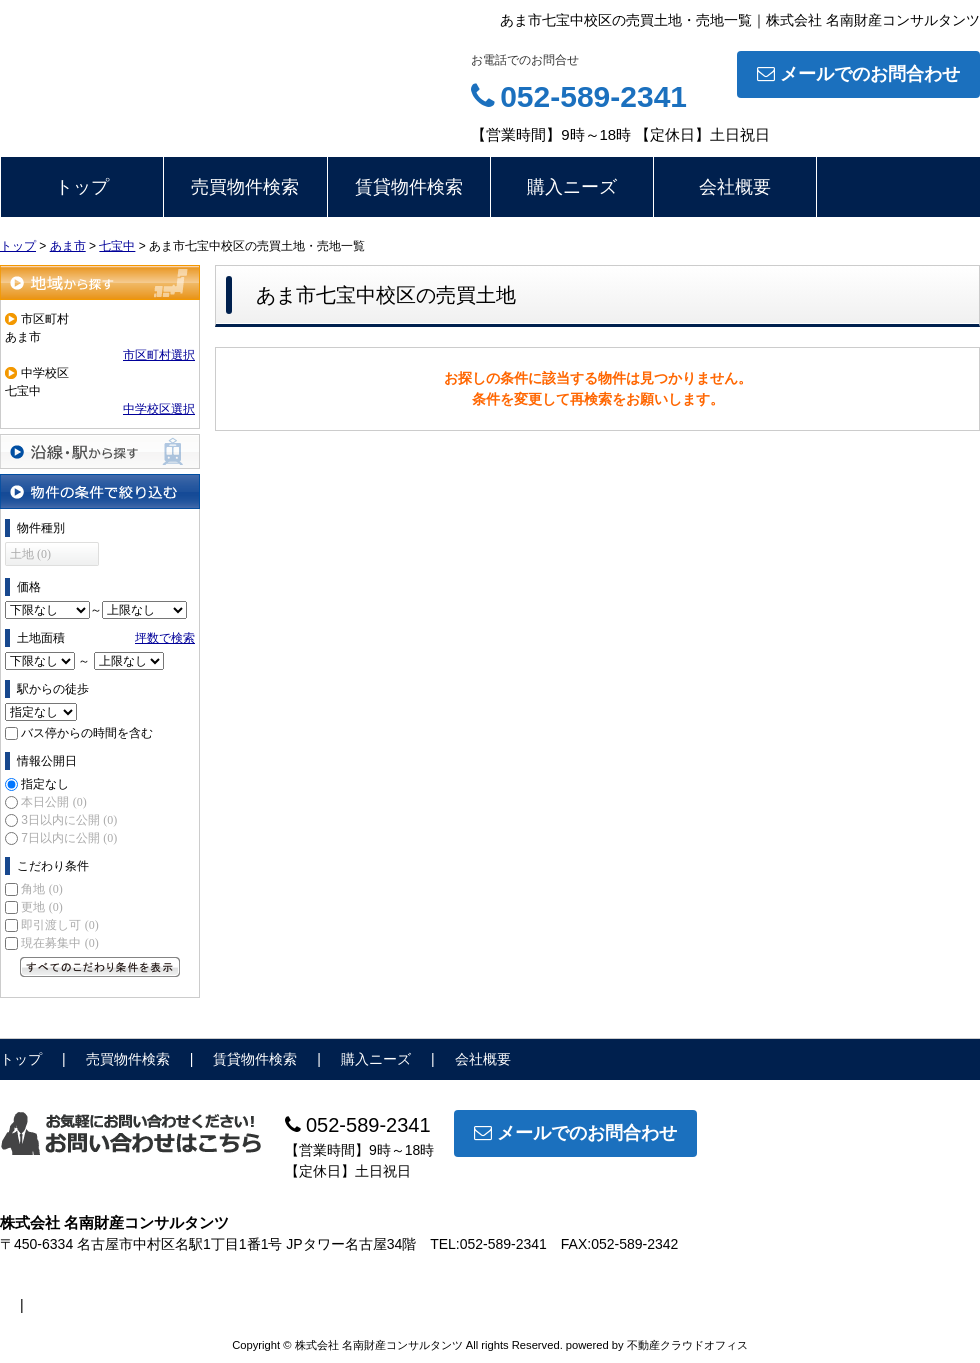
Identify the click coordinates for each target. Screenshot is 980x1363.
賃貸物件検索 (409, 187)
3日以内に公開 (69, 820)
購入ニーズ (572, 187)
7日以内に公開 (69, 838)
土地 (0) (30, 554)
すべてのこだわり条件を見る (100, 967)
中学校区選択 (159, 409)
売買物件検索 (245, 187)
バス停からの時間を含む (87, 733)
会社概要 (735, 187)
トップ (82, 187)
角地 (41, 889)
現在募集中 (59, 943)
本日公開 (53, 802)
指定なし (45, 784)
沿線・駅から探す (100, 451)
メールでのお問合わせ (858, 74)
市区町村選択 (159, 355)
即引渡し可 (59, 925)
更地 (41, 907)
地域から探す (100, 282)
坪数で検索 (165, 638)
